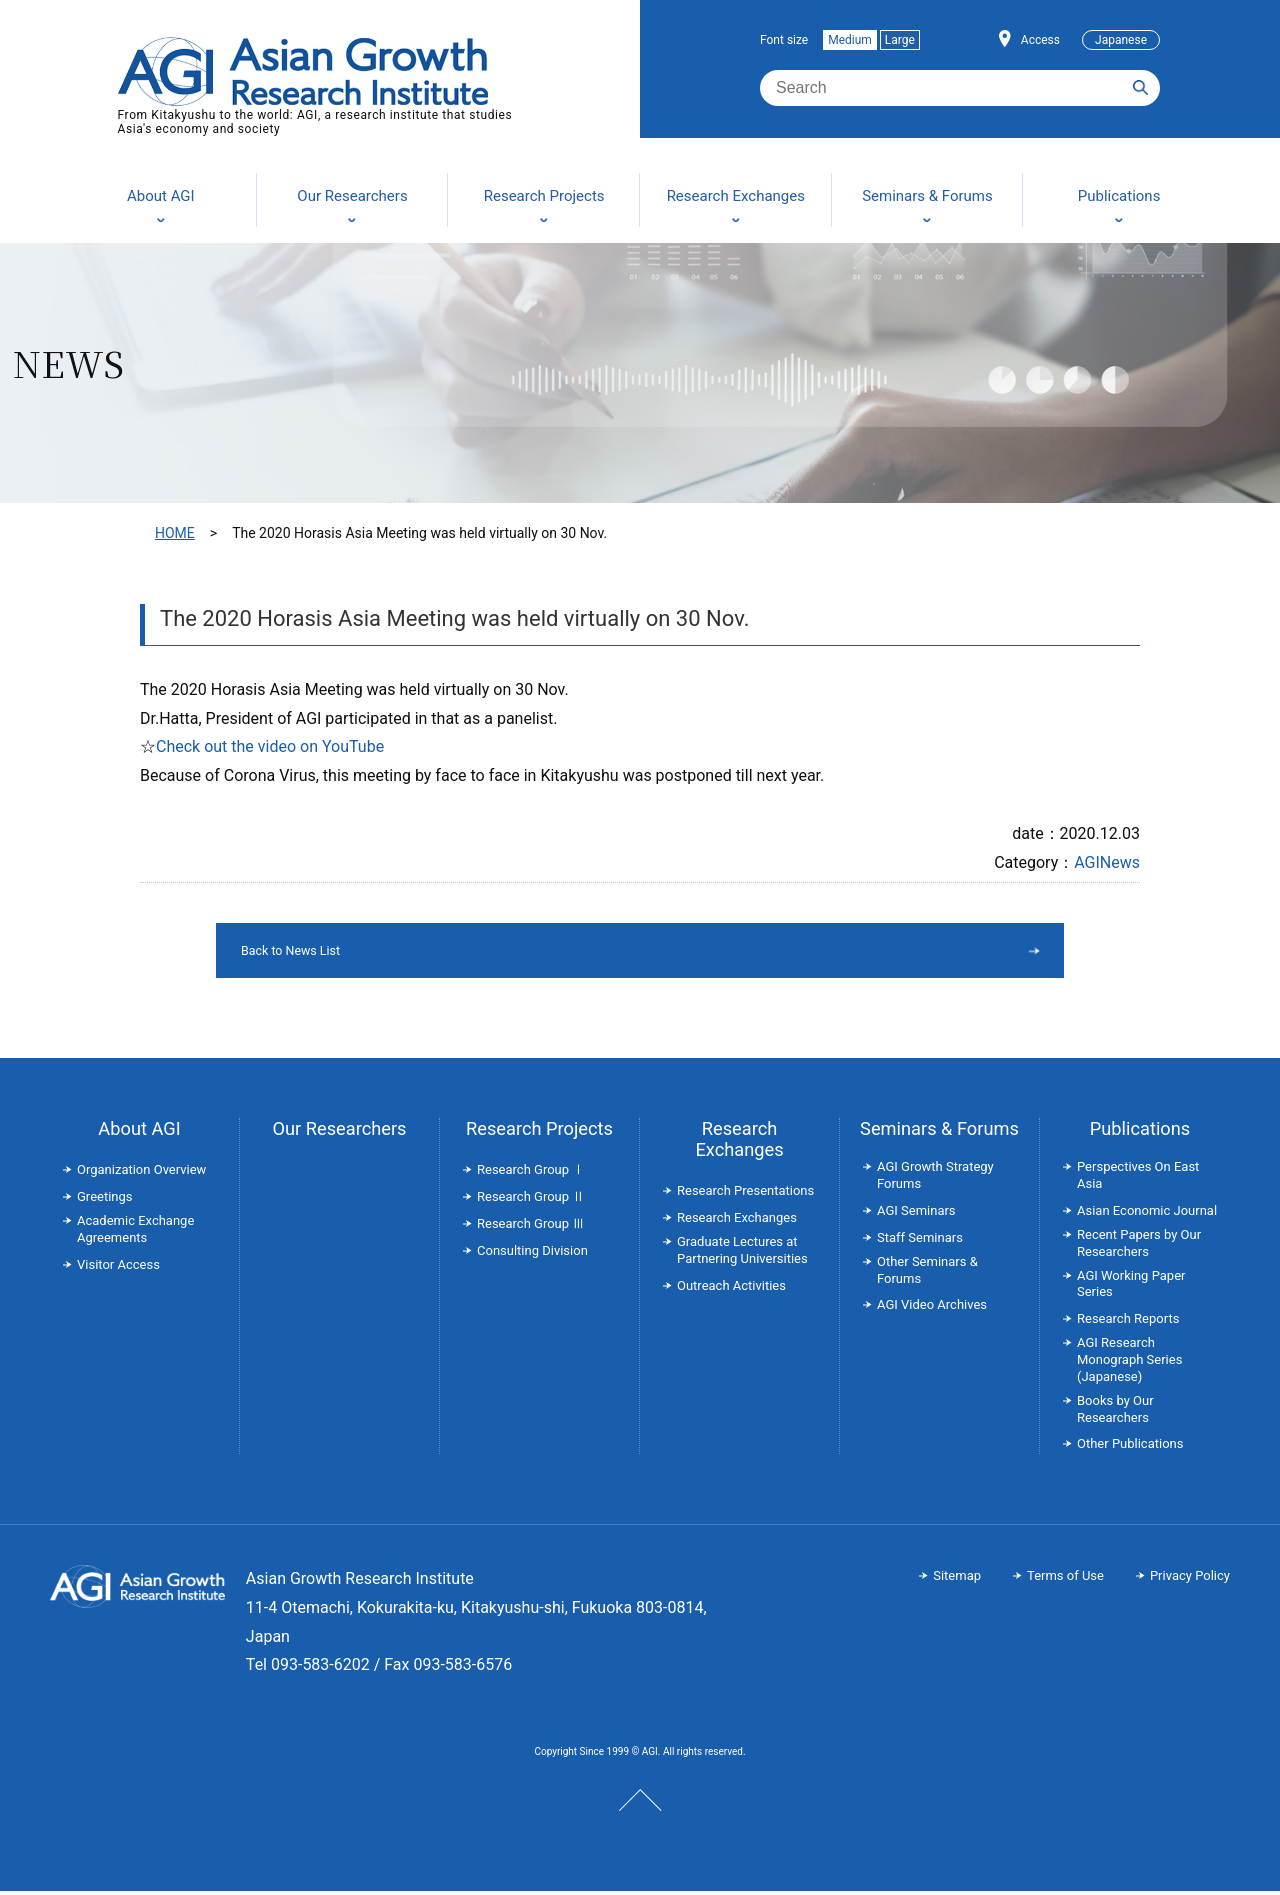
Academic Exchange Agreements (135, 1233)
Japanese (1121, 40)
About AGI (139, 1132)
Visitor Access (118, 1268)
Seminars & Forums (939, 1132)
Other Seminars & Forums (927, 1274)
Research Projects (539, 1132)
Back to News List (588, 952)
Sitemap (957, 1579)
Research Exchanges (739, 1143)
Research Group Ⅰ (531, 1173)
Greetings (105, 1200)
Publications (1140, 1132)
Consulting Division (532, 1254)
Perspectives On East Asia (1138, 1179)
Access (1040, 40)
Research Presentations (745, 1194)
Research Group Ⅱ (531, 1200)
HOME (175, 533)
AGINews (1107, 862)
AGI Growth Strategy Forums (935, 1179)
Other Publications (1130, 1447)
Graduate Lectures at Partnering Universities (742, 1254)
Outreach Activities (731, 1289)
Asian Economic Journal (1147, 1214)
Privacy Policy (1190, 1579)
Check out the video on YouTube (270, 746)
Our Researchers (339, 1132)
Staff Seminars (920, 1241)
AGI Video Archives (932, 1308)
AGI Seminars (916, 1214)
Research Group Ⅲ (531, 1227)
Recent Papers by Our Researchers (1139, 1247)
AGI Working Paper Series (1131, 1288)
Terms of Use (1065, 1579)
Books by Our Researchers (1115, 1413)
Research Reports (1128, 1322)
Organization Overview (141, 1173)
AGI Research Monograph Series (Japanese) (1129, 1363)
